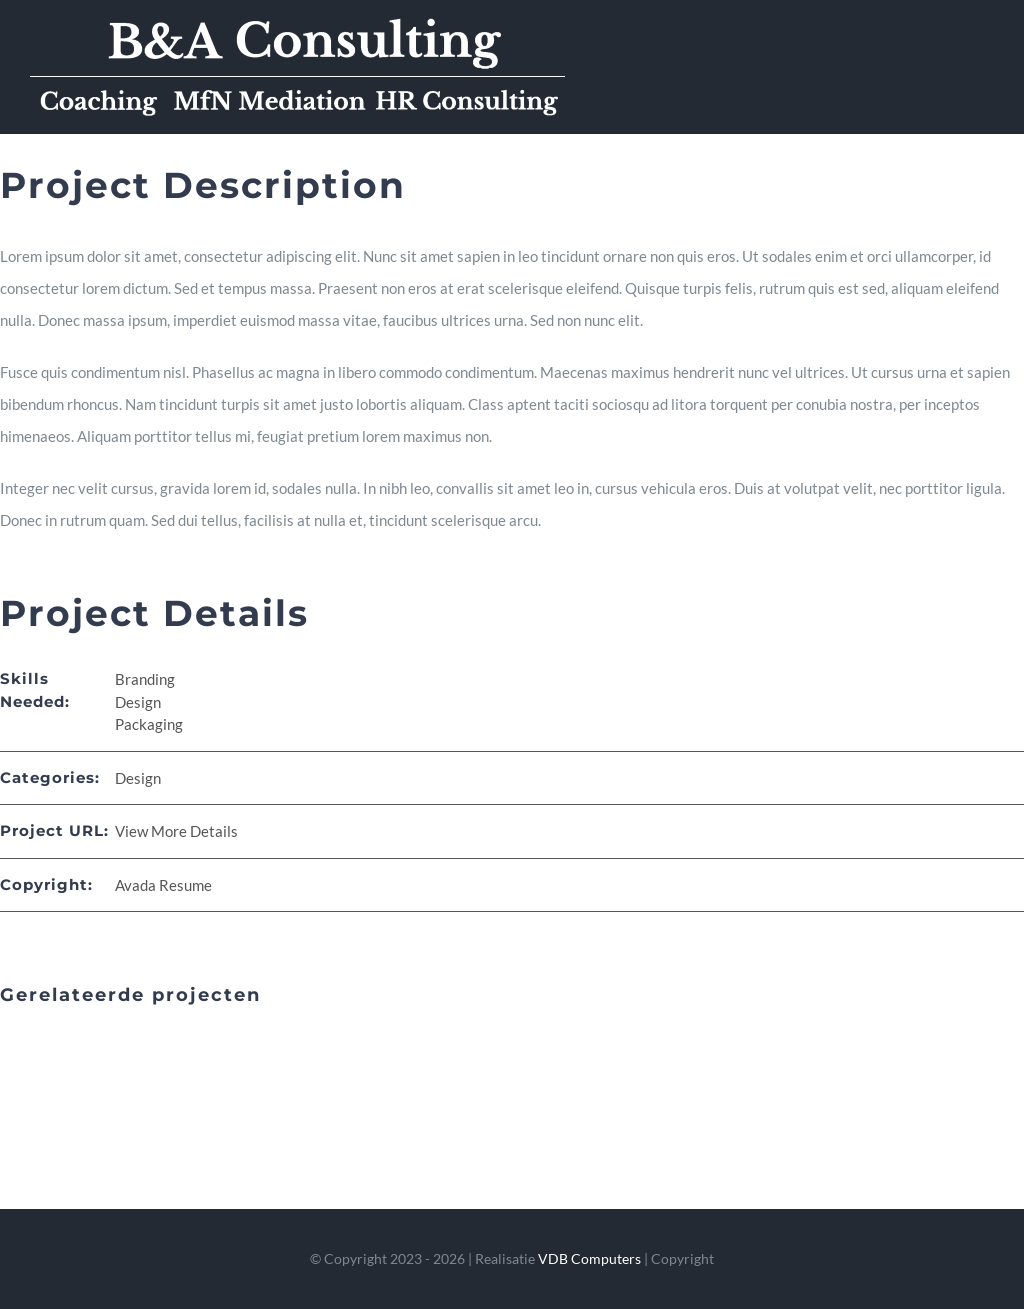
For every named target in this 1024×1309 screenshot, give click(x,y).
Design (138, 702)
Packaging (149, 724)
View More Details (176, 831)
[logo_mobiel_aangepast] (297, 22)
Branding (145, 679)
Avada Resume (163, 885)
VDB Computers (589, 1258)
